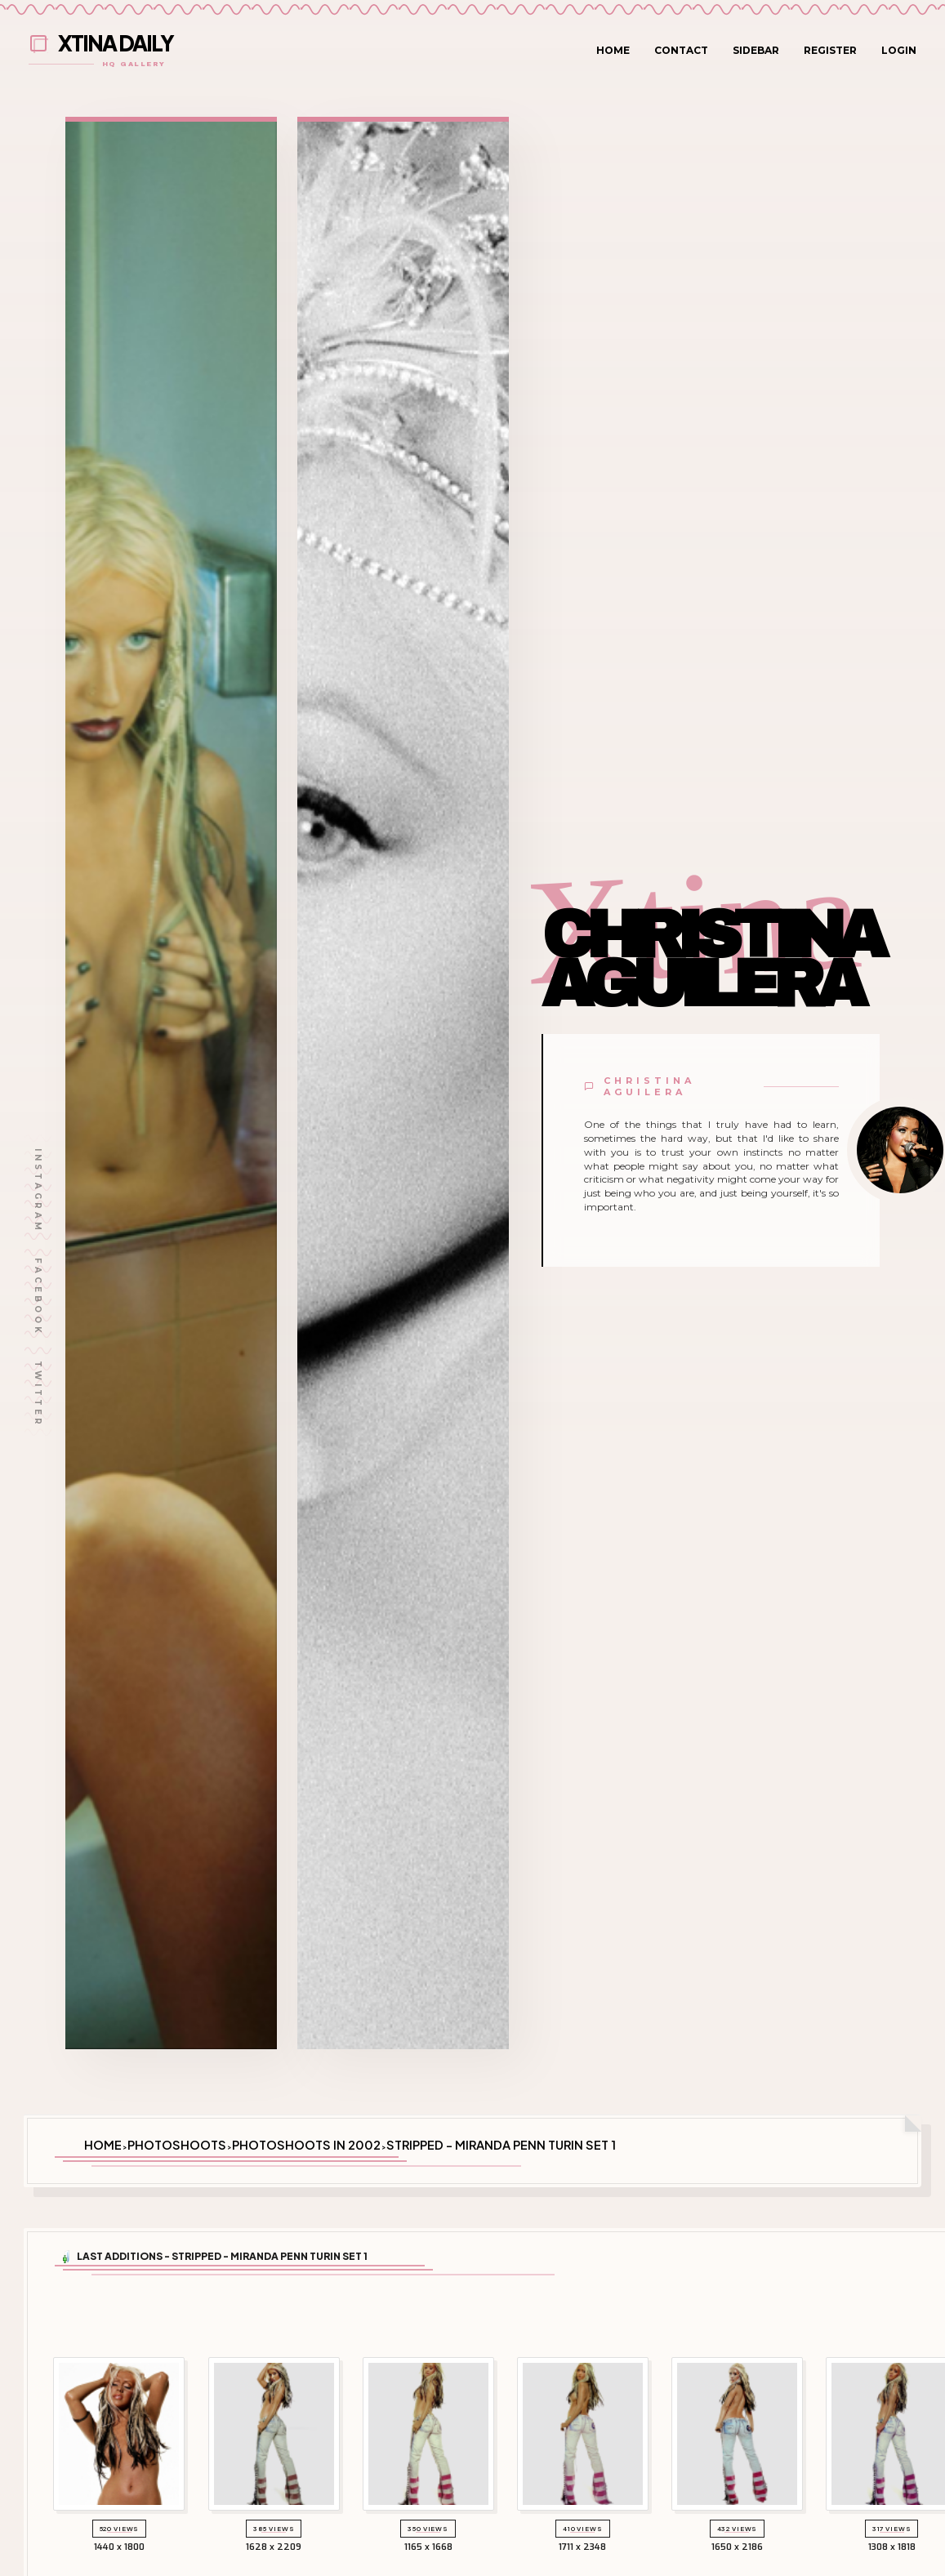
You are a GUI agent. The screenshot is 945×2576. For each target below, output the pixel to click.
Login (898, 50)
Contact (681, 50)
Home (613, 50)
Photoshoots (176, 2144)
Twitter (38, 1394)
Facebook (38, 1297)
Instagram (38, 1190)
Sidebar (756, 50)
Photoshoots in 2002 (306, 2144)
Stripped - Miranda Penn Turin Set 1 (501, 2144)
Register (830, 50)
